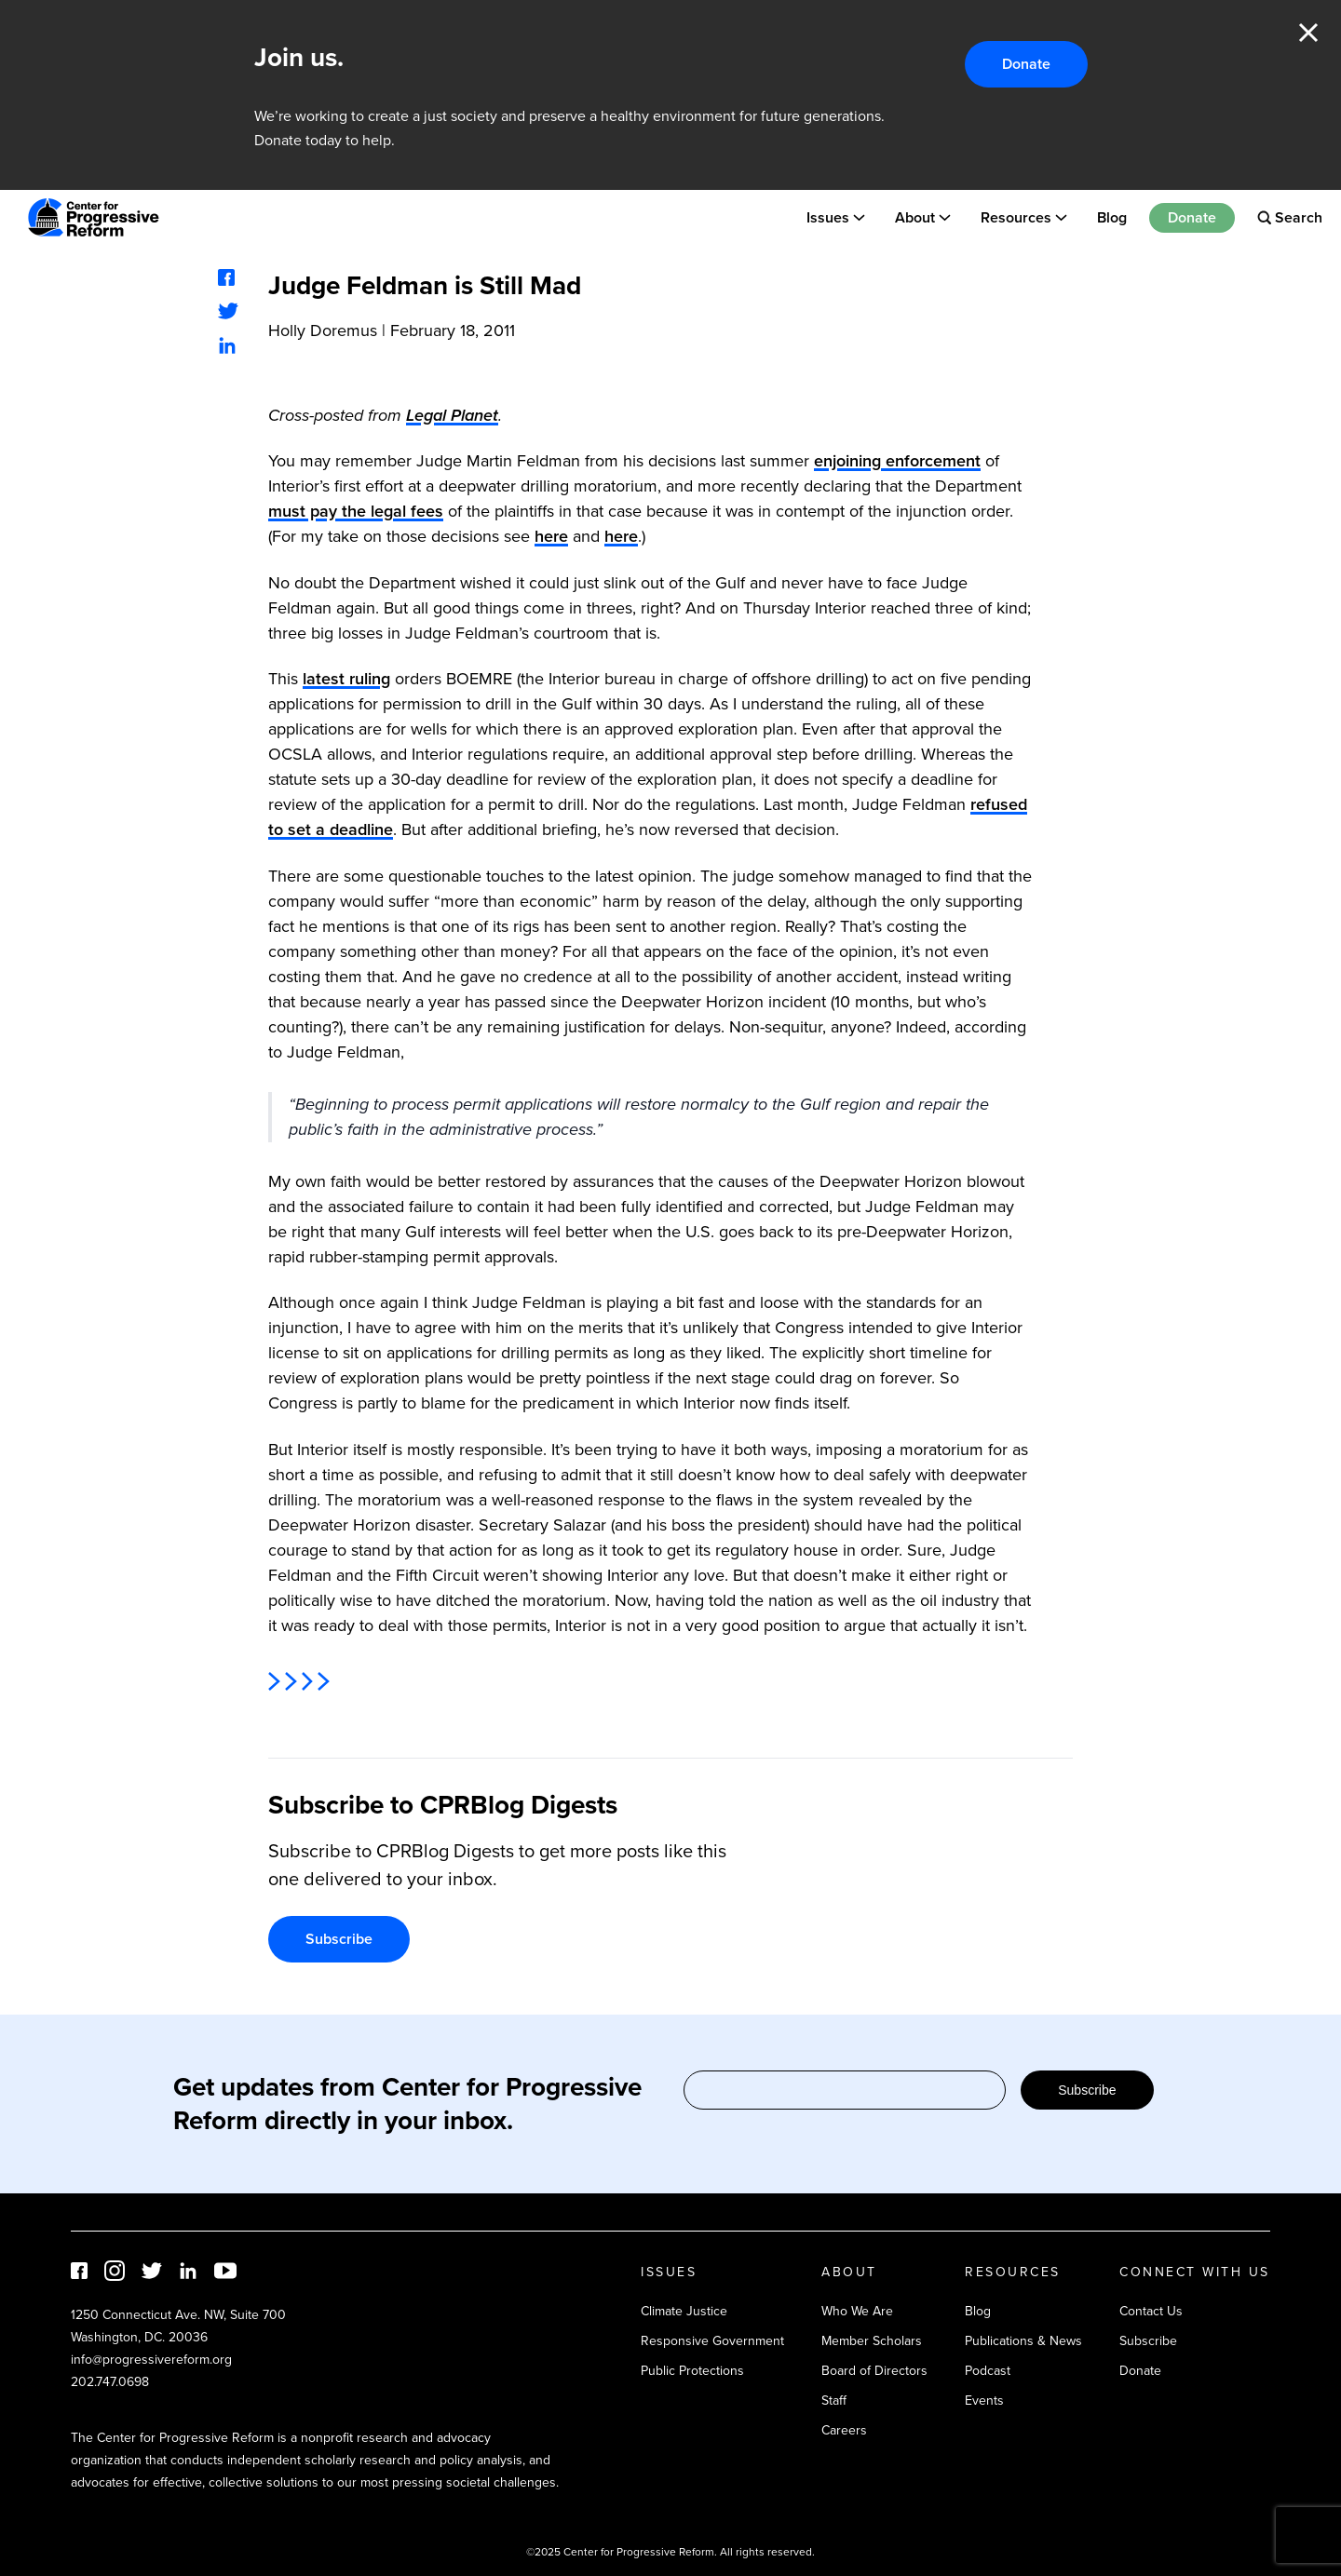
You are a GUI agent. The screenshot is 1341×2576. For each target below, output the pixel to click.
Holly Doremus (322, 330)
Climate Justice (684, 2311)
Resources (1016, 217)
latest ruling (346, 679)
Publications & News (1023, 2341)
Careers (844, 2430)
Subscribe (338, 1938)
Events (984, 2400)
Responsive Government (712, 2341)
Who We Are (857, 2311)
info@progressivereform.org (151, 2359)
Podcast (987, 2370)
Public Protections (692, 2370)
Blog (1112, 217)
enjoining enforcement (897, 461)
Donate (1026, 63)
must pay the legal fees (355, 511)
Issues (827, 217)
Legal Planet (452, 415)
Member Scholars (871, 2341)
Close (1308, 32)
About (915, 217)
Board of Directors (874, 2370)
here (551, 536)
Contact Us (1151, 2311)
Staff (834, 2400)
